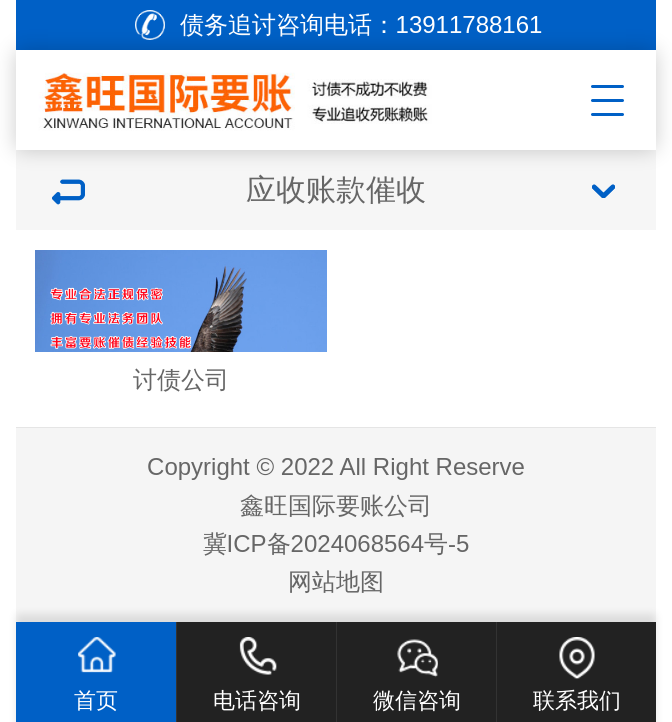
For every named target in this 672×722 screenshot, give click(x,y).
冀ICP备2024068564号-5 (336, 543)
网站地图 (336, 581)
